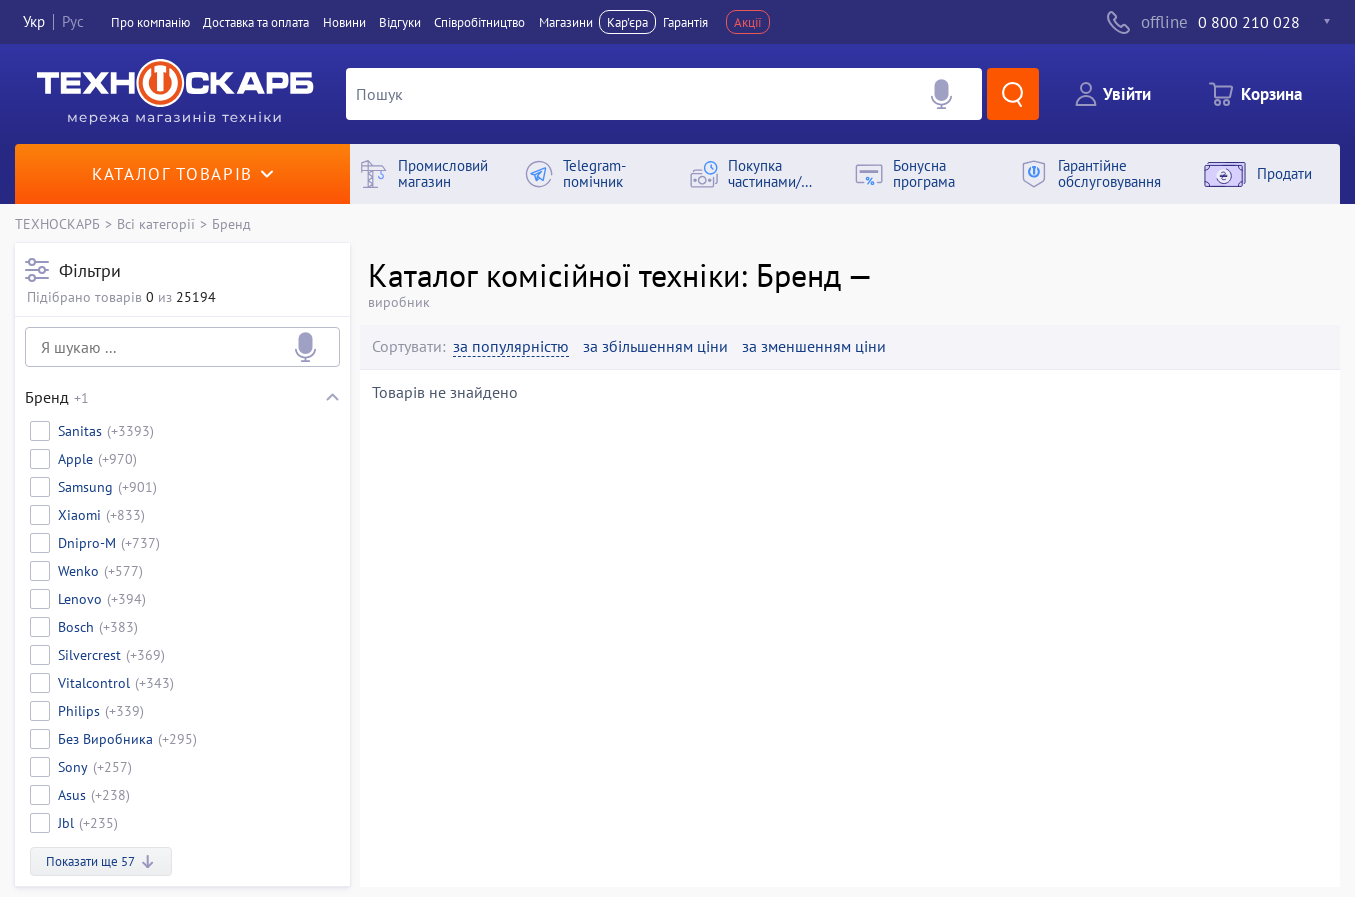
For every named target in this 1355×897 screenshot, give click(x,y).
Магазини (566, 22)
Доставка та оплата (256, 22)
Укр (34, 21)
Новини (344, 22)
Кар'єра (627, 22)
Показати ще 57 (101, 861)
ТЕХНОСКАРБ (57, 223)
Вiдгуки (400, 22)
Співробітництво (479, 22)
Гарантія (685, 22)
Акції (748, 22)
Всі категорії (156, 223)
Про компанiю (150, 22)
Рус (73, 21)
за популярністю (511, 346)
